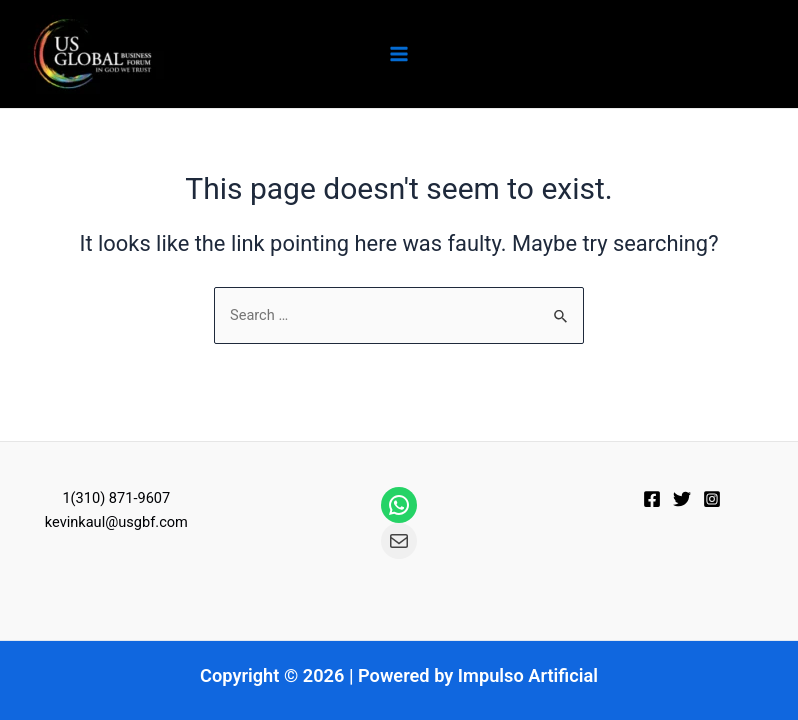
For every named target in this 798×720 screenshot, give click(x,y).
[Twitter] (682, 499)
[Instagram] (712, 499)
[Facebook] (652, 499)
